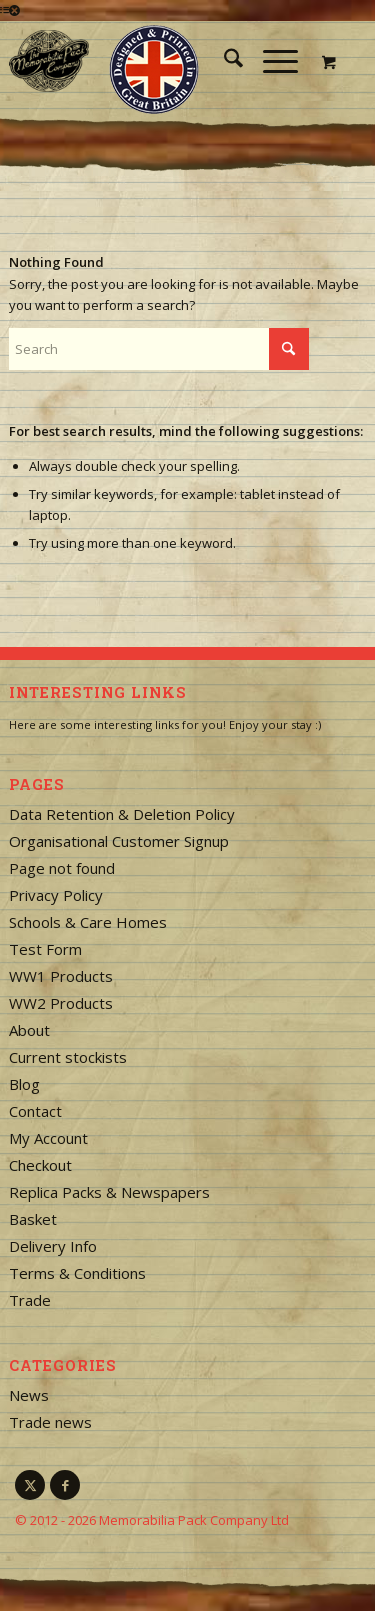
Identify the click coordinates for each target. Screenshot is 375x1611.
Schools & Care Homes (88, 922)
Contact (35, 1111)
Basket (33, 1219)
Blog (24, 1084)
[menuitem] (223, 61)
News (29, 1395)
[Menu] (270, 61)
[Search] (223, 61)
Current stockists (68, 1057)
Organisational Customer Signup (119, 841)
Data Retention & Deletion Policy (122, 814)
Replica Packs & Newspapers (109, 1192)
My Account (48, 1138)
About (29, 1030)
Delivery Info (53, 1246)
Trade (30, 1300)
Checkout (40, 1165)
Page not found (62, 868)
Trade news (50, 1422)
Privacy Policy (56, 895)
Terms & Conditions (77, 1273)
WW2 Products (61, 1003)
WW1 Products (61, 976)
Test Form (45, 949)
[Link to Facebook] (65, 1485)
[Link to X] (30, 1485)
